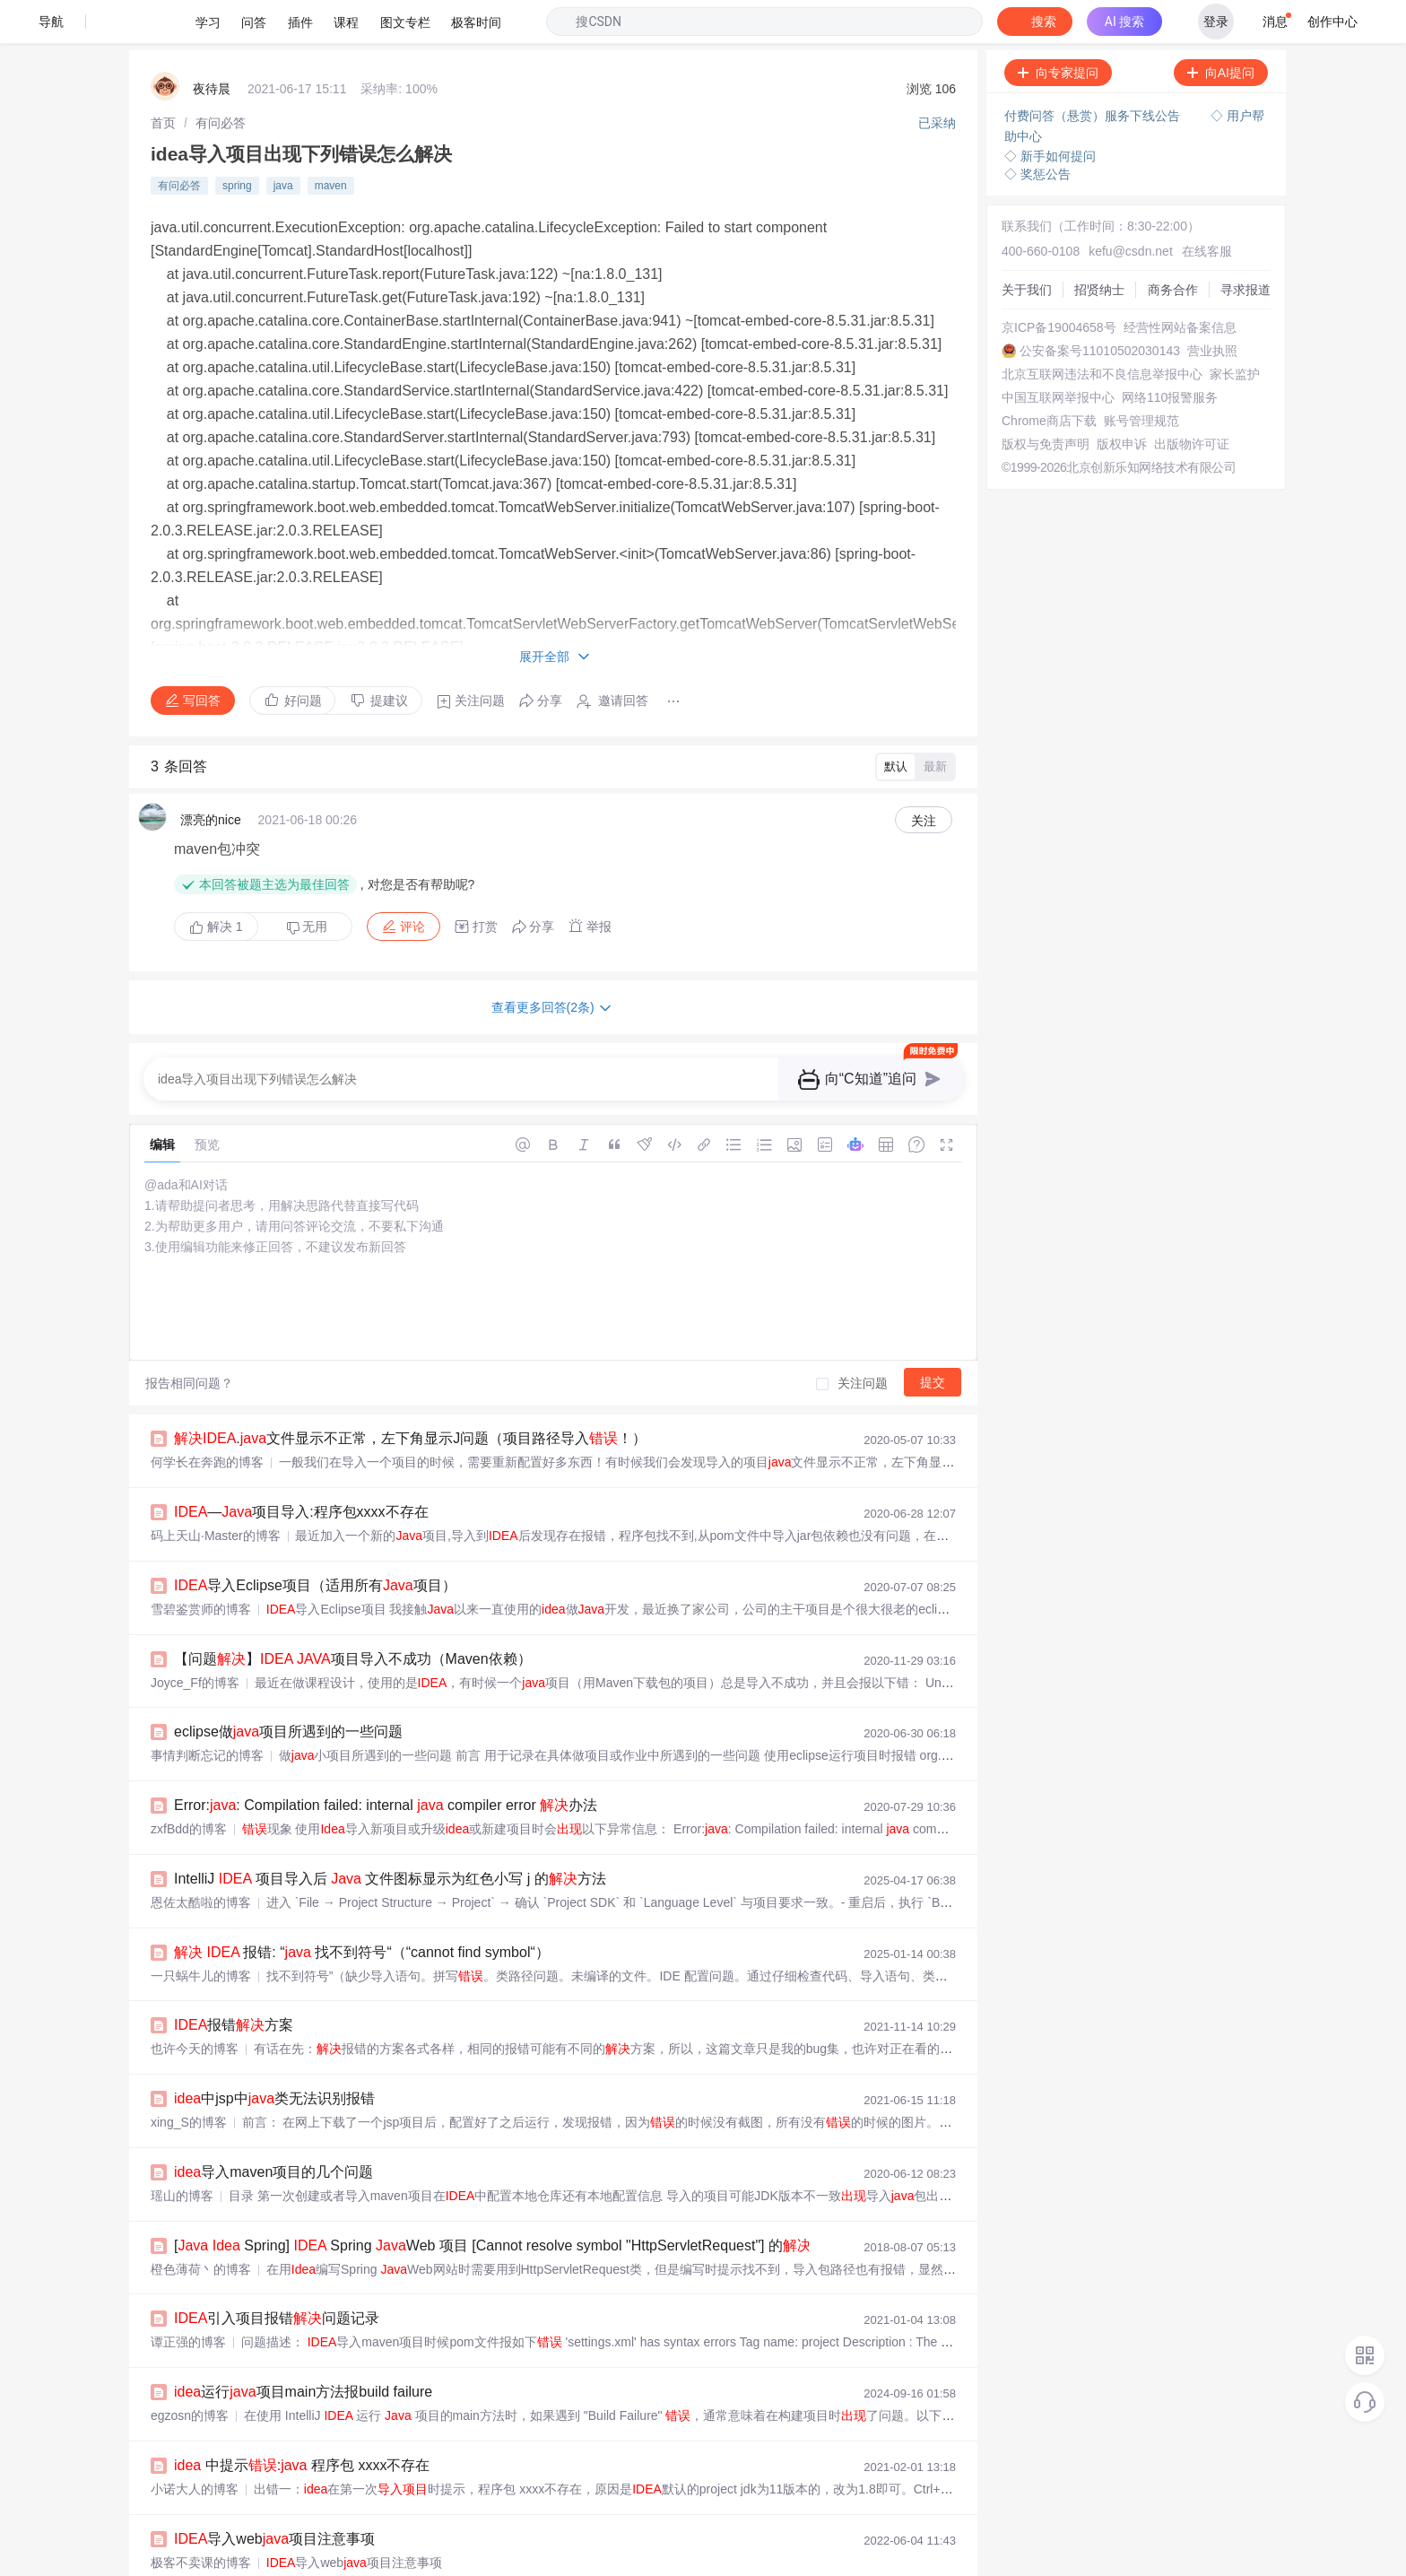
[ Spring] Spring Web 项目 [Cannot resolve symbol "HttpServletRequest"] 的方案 (507, 2202)
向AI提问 (1220, 29)
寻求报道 (1245, 246)
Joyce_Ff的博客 (195, 1639)
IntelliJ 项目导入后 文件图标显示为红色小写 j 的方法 (390, 1835)
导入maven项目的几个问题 (273, 2129)
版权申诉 (1122, 401)
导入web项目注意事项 (274, 2495)
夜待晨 (211, 46)
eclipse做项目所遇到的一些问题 (288, 1688)
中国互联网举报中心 (1058, 354)
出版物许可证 (1191, 401)
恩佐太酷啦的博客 (201, 1859)
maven (331, 142)
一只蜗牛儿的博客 (201, 1933)
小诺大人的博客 (195, 2446)
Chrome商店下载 (1049, 377)
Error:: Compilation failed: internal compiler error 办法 (385, 1762)
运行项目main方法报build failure (303, 2348)
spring (237, 142)
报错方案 (233, 1981)
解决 (216, 883)
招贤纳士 (1099, 246)
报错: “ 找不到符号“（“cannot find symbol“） (362, 1909)
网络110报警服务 (1170, 354)
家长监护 (1235, 331)
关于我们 (1027, 246)
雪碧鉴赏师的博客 (201, 1566)
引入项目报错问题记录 (276, 2275)
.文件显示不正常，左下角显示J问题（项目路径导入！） (410, 1395)
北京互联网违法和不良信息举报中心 (1102, 331)
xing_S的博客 (189, 2079)
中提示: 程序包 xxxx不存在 (302, 2422)
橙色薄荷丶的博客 (201, 2226)
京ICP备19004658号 (1059, 284)
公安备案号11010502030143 (1100, 307)
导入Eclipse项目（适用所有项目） (315, 1542)
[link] (163, 80)
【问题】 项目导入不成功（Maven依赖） (353, 1615)
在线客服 (1207, 208)
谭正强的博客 (188, 2299)
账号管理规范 (1141, 377)
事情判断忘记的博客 (207, 1712)
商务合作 (1173, 246)
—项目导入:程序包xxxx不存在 (301, 1468)
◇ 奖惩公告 (1037, 131)
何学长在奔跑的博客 (207, 1419)
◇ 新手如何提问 (1050, 113)
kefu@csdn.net (1131, 208)
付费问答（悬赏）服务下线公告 (1094, 72)
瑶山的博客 (182, 2152)
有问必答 (220, 80)
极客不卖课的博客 (201, 2519)
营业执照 (1212, 307)
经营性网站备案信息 (1180, 284)
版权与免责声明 (1045, 401)
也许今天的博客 (195, 2005)
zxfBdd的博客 (189, 1786)
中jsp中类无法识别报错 (274, 2055)
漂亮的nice (210, 777)
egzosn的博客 (190, 2372)
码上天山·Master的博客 (216, 1492)
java (283, 142)
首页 (163, 80)
